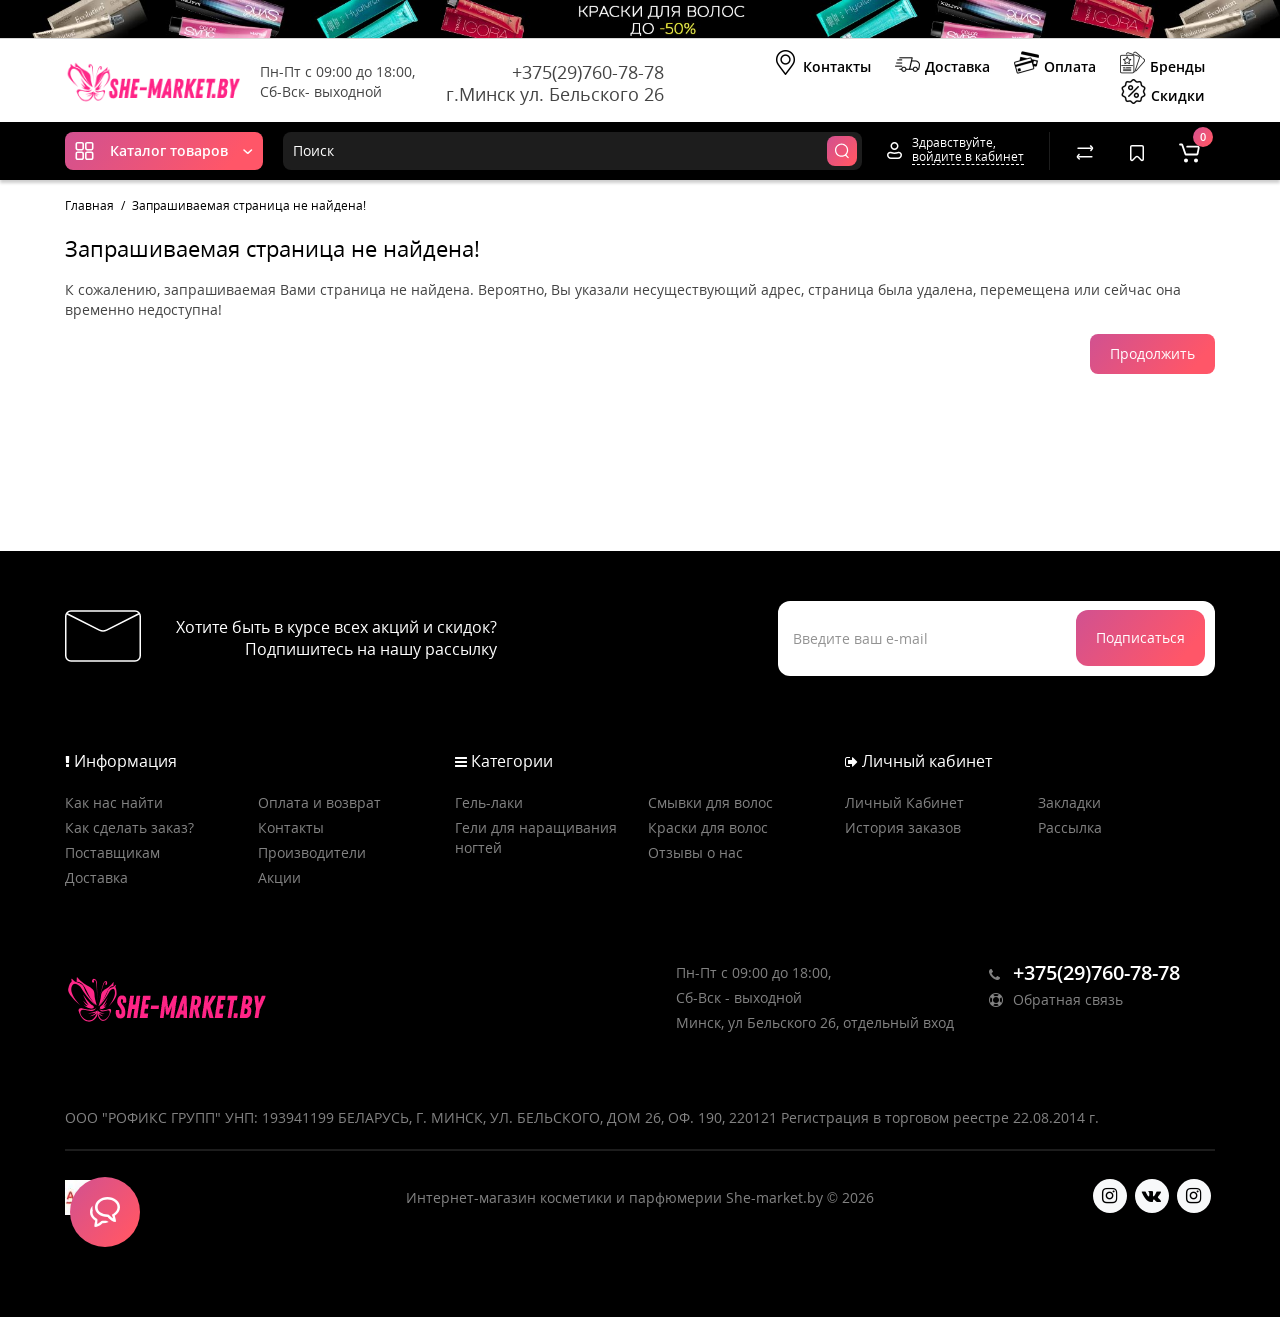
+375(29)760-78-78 (588, 72)
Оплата (1055, 65)
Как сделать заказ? (129, 827)
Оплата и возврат (319, 802)
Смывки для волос (710, 802)
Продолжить (1152, 353)
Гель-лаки (489, 802)
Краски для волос (708, 827)
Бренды (1162, 65)
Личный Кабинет (904, 802)
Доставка (942, 65)
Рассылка (1070, 827)
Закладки (1069, 802)
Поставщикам (112, 852)
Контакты (822, 65)
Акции (279, 877)
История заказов (903, 827)
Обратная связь (1056, 999)
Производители (312, 852)
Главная (89, 205)
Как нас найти (114, 802)
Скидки (1163, 94)
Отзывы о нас (695, 852)
